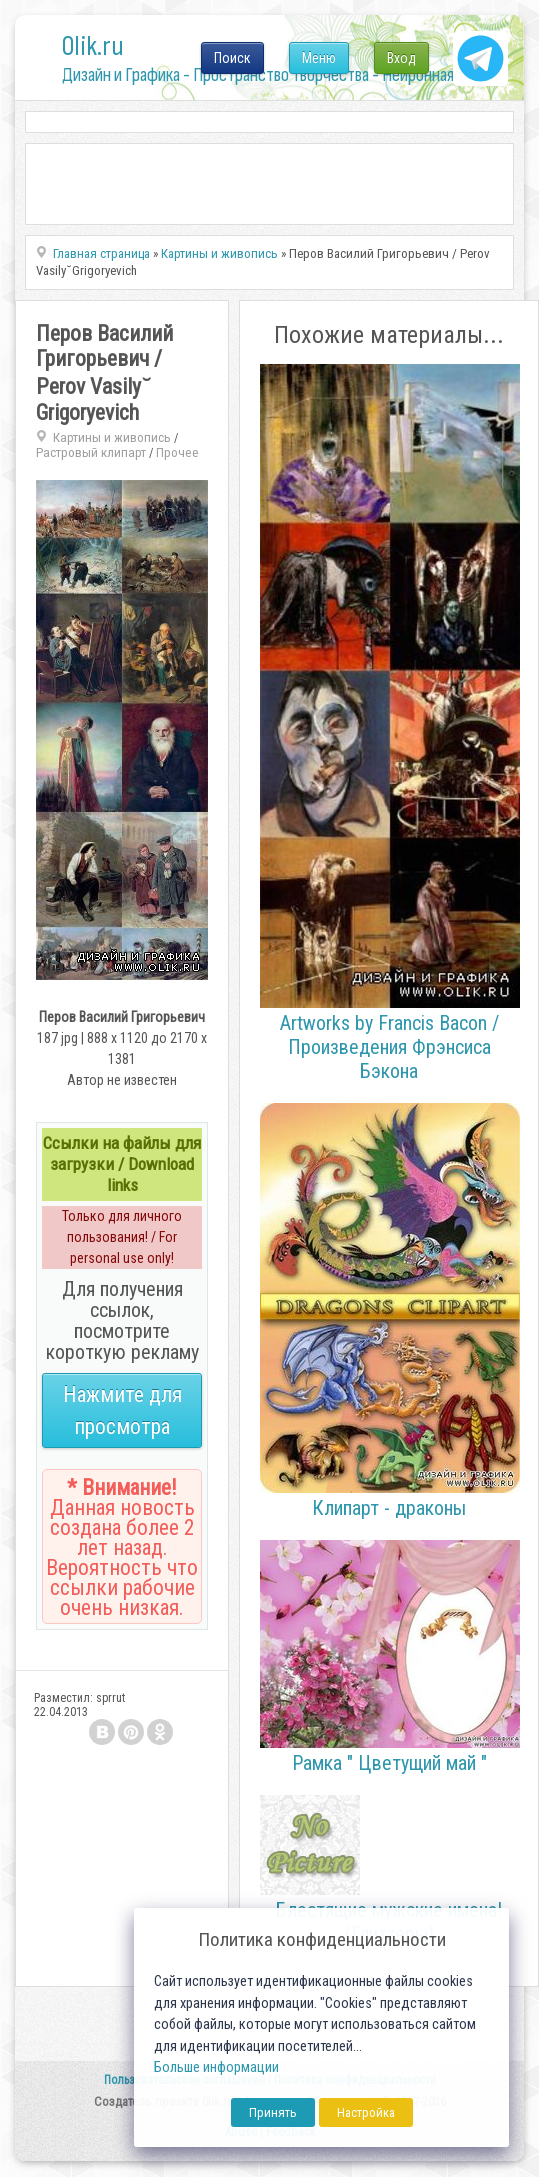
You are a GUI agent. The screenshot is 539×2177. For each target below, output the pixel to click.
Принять (273, 2112)
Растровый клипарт (91, 452)
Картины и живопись (112, 437)
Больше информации (216, 2067)
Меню (319, 58)
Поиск (232, 58)
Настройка (366, 2112)
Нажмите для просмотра (122, 1410)
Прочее (177, 452)
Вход (401, 58)
